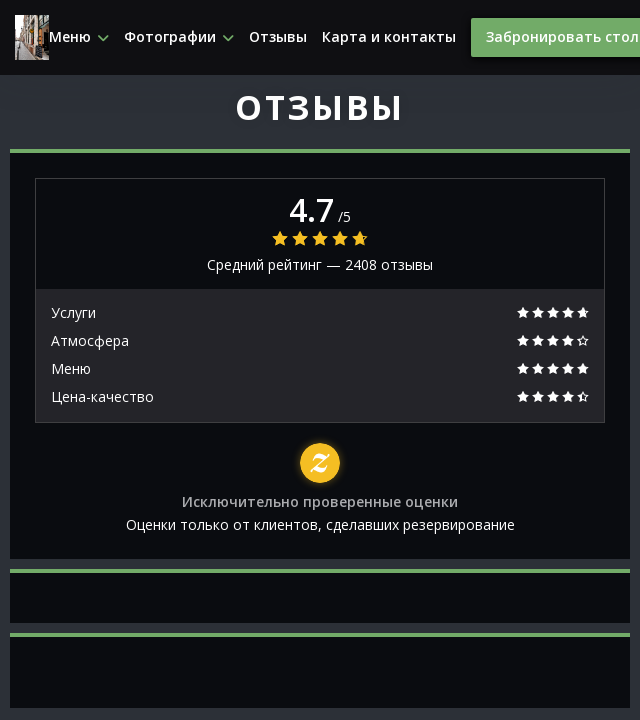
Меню (79, 37)
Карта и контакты (389, 37)
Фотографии (179, 37)
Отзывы (278, 37)
